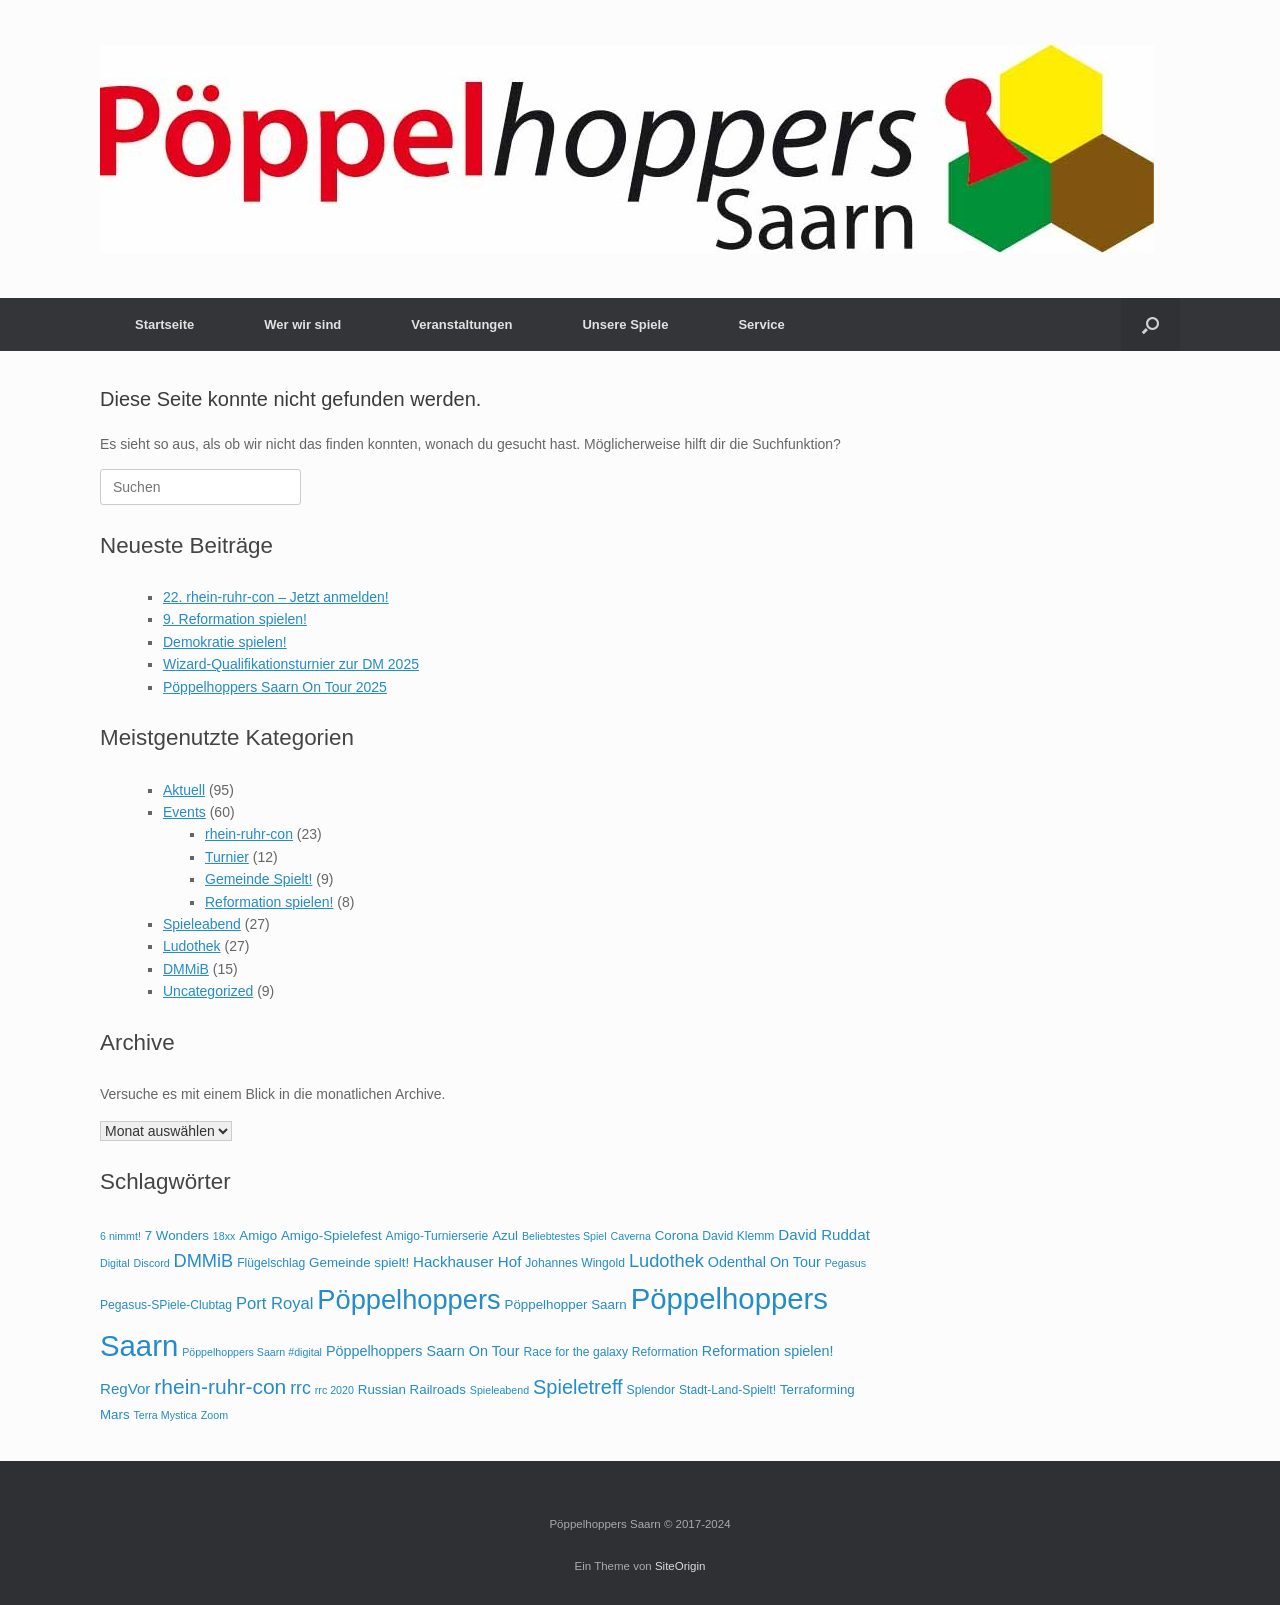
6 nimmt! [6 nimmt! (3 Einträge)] (120, 1236)
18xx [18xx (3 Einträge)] (224, 1236)
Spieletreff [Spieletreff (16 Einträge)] (578, 1387)
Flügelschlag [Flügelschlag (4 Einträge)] (271, 1263)
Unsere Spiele (625, 324)
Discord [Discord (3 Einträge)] (152, 1263)
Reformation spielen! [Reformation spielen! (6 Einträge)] (768, 1351)
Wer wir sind (302, 324)
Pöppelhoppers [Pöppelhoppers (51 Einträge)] (408, 1299)
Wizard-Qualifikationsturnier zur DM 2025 (291, 664)
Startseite (164, 324)
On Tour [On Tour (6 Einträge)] (795, 1262)
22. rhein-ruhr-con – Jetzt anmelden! (276, 597)
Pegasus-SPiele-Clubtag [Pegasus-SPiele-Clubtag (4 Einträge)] (166, 1305)
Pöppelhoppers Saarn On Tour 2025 (275, 687)
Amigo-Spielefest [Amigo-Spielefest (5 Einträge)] (331, 1235)
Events (184, 812)
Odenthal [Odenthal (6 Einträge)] (737, 1262)
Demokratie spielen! (225, 642)
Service (761, 324)
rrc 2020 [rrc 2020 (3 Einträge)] (334, 1390)
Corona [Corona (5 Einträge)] (677, 1235)
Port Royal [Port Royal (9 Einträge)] (274, 1303)
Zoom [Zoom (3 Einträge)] (214, 1415)
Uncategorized (208, 991)
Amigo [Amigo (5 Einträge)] (258, 1235)
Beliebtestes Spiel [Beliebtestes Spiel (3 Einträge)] (564, 1236)
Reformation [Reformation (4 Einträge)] (665, 1352)
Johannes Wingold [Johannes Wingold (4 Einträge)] (575, 1263)
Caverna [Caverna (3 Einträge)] (631, 1236)
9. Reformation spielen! (235, 619)
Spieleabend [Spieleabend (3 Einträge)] (499, 1390)
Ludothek (192, 946)
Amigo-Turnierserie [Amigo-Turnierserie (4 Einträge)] (437, 1236)
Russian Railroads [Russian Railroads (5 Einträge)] (412, 1389)
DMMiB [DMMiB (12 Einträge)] (204, 1261)
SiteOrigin (680, 1566)
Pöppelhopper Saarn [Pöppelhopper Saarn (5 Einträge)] (566, 1304)
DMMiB (186, 969)
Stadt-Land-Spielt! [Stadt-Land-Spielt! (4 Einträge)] (727, 1390)
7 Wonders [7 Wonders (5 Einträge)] (177, 1235)
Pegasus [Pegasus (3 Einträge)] (845, 1263)
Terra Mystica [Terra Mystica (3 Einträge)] (165, 1415)
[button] (1150, 324)
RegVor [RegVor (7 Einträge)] (125, 1388)
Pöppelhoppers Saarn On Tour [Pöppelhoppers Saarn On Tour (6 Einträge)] (423, 1351)
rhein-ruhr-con (249, 834)
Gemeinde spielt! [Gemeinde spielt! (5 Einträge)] (359, 1262)
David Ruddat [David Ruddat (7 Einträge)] (824, 1234)
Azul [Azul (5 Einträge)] (505, 1235)
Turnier (227, 857)
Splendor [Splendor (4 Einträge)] (651, 1390)
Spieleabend (202, 924)
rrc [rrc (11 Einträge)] (300, 1388)
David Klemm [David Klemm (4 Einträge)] (738, 1236)
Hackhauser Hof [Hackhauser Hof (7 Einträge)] (467, 1261)
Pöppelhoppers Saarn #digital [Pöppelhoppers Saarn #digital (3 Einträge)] (252, 1352)
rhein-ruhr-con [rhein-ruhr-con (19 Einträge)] (220, 1386)
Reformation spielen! (269, 902)
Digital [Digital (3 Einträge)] (115, 1263)
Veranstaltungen (461, 324)
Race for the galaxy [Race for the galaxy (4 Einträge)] (575, 1352)
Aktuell (184, 790)
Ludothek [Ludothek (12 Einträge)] (666, 1261)
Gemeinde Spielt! (258, 879)
